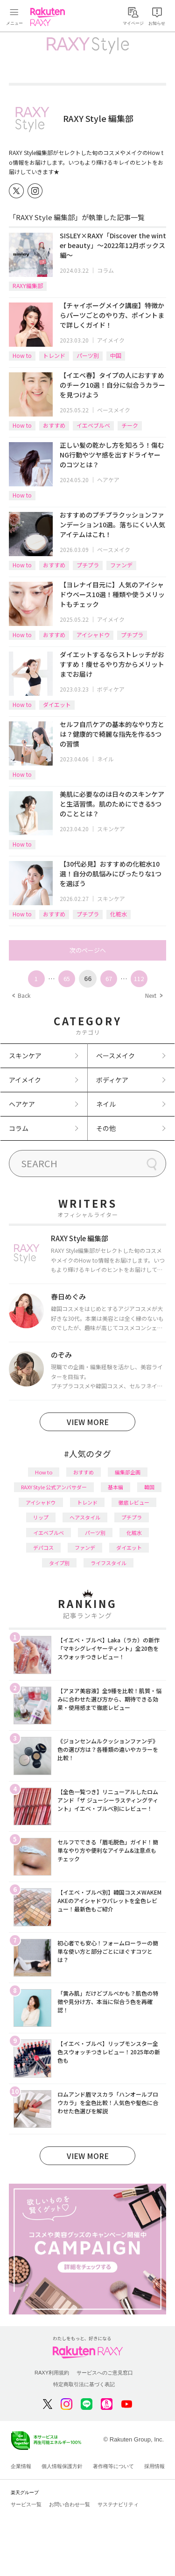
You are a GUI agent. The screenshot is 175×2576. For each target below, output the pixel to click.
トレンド (54, 355)
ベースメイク (113, 410)
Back (21, 995)
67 (108, 978)
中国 (115, 355)
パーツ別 (88, 355)
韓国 (149, 1487)
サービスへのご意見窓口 (105, 2372)
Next (153, 995)
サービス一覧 (26, 2504)
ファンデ (121, 565)
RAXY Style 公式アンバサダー (54, 1487)
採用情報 (154, 2466)
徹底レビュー (134, 1502)
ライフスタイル (108, 1563)
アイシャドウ (93, 635)
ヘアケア (108, 480)
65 (66, 978)
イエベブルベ (93, 425)
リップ (41, 1517)
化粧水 (118, 914)
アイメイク (111, 340)
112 (139, 978)
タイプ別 (59, 1563)
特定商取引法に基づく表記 (84, 2384)
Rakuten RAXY (49, 16)
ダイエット (57, 704)
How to (22, 355)
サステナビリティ (118, 2504)
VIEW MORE (88, 1421)
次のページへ (88, 950)
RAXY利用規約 (52, 2372)
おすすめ (54, 425)
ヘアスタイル (85, 1517)
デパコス (43, 1547)
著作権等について (113, 2466)
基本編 (115, 1487)
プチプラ (88, 565)
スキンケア (111, 829)
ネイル (105, 759)
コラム (105, 270)
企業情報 (21, 2466)
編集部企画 (127, 1472)
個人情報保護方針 (62, 2466)
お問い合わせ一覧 (69, 2504)
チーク (129, 425)
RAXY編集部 (28, 285)
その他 (106, 1128)
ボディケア (111, 689)
